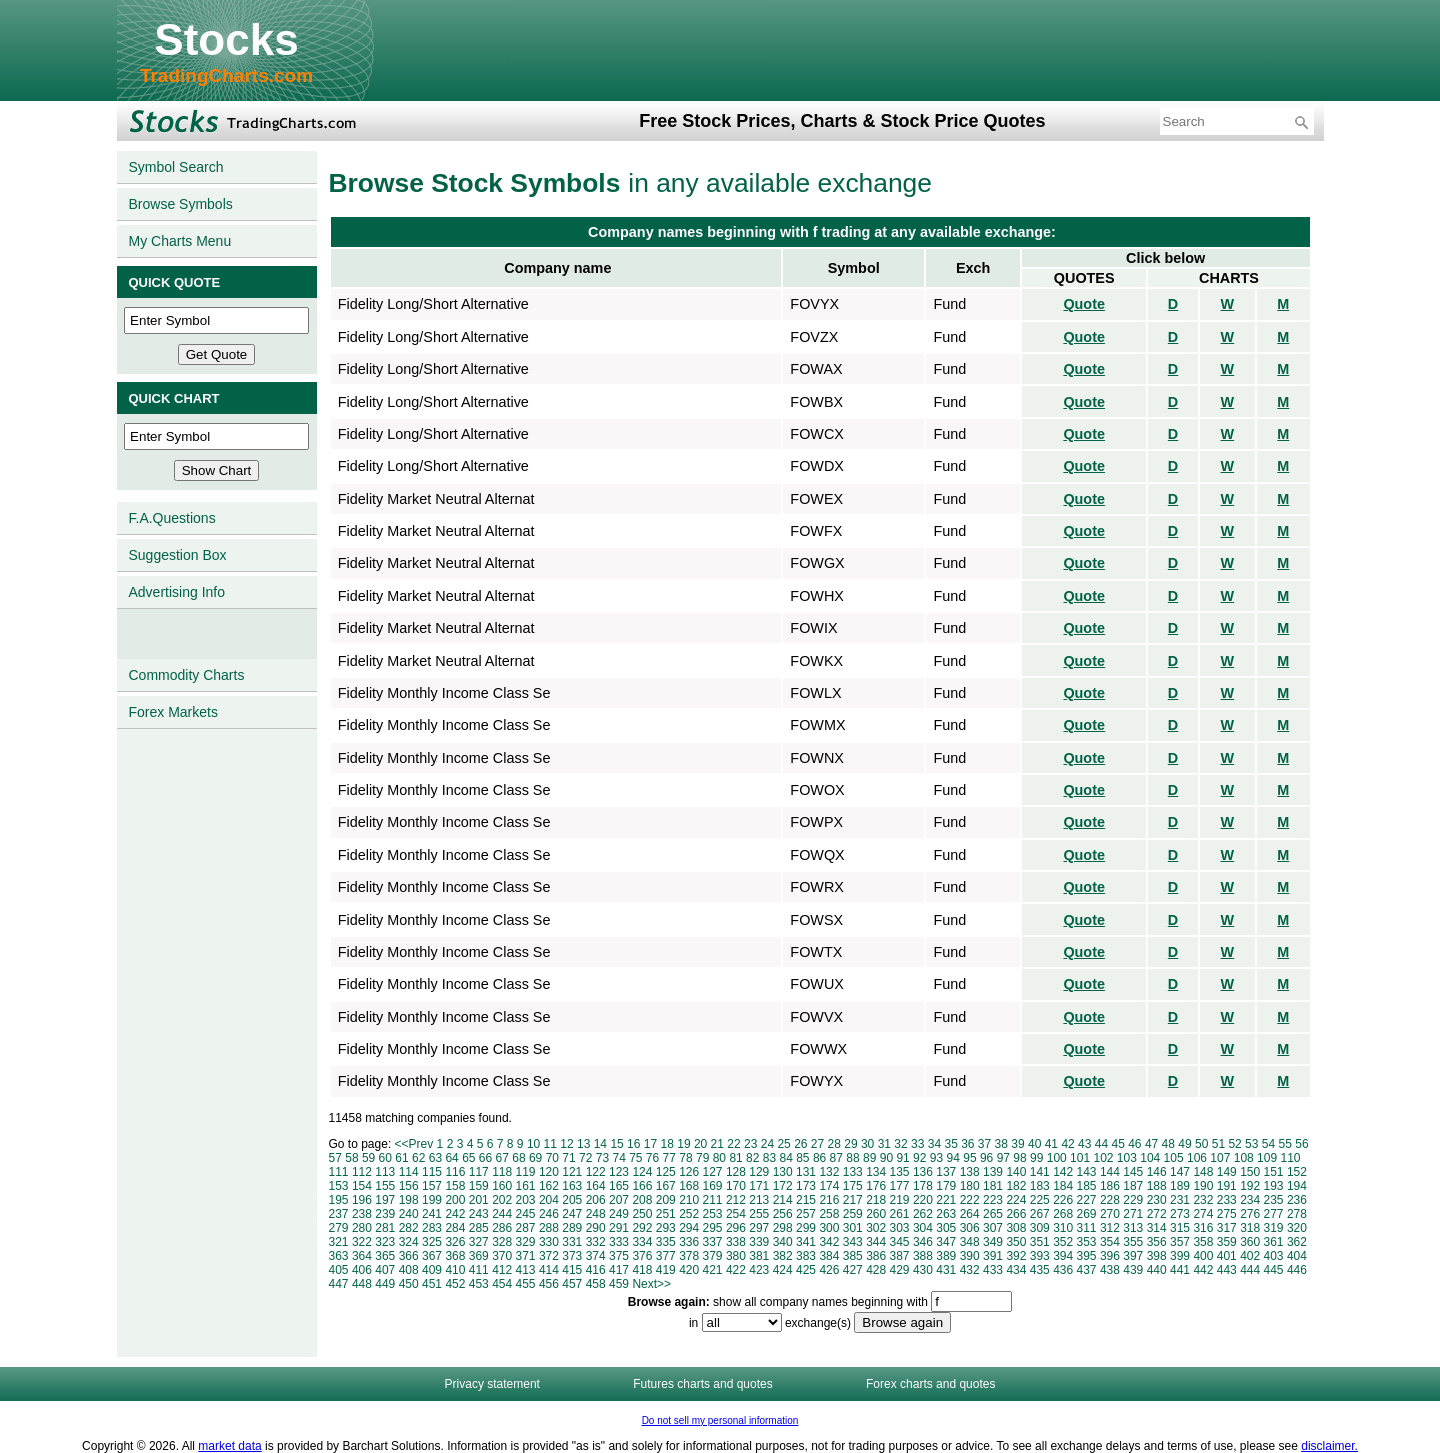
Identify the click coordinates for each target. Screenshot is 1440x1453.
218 (876, 1200)
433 (993, 1270)
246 (549, 1214)
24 (767, 1144)
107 (1220, 1158)
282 (409, 1228)
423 (759, 1270)
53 (1251, 1144)
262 (923, 1214)
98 (1019, 1158)
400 (1203, 1256)
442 (1203, 1270)
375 (619, 1256)
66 (485, 1158)
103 (1127, 1158)
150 (1250, 1172)
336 (689, 1242)
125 (666, 1172)
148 (1203, 1172)
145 (1133, 1172)
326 (455, 1242)
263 (946, 1214)
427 (853, 1270)
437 (1087, 1270)
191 (1227, 1186)
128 (736, 1172)
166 (642, 1186)
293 (666, 1228)
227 (1087, 1200)
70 (552, 1158)
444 (1250, 1270)
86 (819, 1158)
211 (713, 1200)
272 (1157, 1214)
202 (502, 1200)
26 (800, 1144)
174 (829, 1186)
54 (1268, 1144)
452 (455, 1284)
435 (1040, 1270)
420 (689, 1270)
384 (829, 1256)
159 (479, 1186)
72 (585, 1158)
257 (806, 1214)
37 (984, 1144)
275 (1227, 1214)
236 (1297, 1200)
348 (970, 1242)
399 (1180, 1256)
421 (713, 1270)
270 (1110, 1214)
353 (1087, 1242)
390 (970, 1256)
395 (1087, 1256)
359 (1227, 1242)
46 (1134, 1144)
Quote (1084, 304)
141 (1040, 1172)
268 (1063, 1214)
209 (666, 1200)
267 (1040, 1214)
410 (455, 1270)
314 (1157, 1228)
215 (806, 1200)
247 (572, 1214)
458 (596, 1284)
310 (1063, 1228)
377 (666, 1256)
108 (1244, 1158)
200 (455, 1200)
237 (339, 1214)
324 (409, 1242)
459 (619, 1284)
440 (1157, 1270)
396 (1110, 1256)
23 (750, 1144)
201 (479, 1200)
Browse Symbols (181, 204)
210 (689, 1200)
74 (618, 1158)
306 (970, 1228)
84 (785, 1158)
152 (1297, 1172)
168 (689, 1186)
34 (934, 1144)
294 (689, 1228)
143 (1087, 1172)
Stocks (226, 39)
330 (549, 1242)
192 (1250, 1186)
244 (502, 1214)
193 (1274, 1186)
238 (362, 1214)
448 (362, 1284)
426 (829, 1270)
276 (1250, 1214)
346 (923, 1242)
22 (733, 1144)
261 (900, 1214)
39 (1017, 1144)
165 (619, 1186)
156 (409, 1186)
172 (783, 1186)
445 (1274, 1270)
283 (432, 1228)
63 (435, 1158)
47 (1151, 1144)
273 (1180, 1214)
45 (1117, 1144)
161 (526, 1186)
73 (602, 1158)
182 (1016, 1186)
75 (635, 1158)
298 (783, 1228)
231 (1180, 1200)
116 (455, 1172)
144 (1110, 1172)
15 (616, 1144)
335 (666, 1242)
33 (917, 1144)
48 (1168, 1144)
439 (1133, 1270)
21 (717, 1144)
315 (1180, 1228)
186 (1110, 1186)
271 (1133, 1214)
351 (1040, 1242)
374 (596, 1256)
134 (876, 1172)
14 (600, 1144)
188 (1157, 1186)
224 (1016, 1200)
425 (806, 1270)
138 (970, 1172)
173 (806, 1186)
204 (549, 1200)
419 (666, 1270)
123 (619, 1172)
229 (1133, 1200)
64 (451, 1158)
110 (1290, 1158)
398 (1157, 1256)
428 (876, 1270)
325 (432, 1242)
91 (902, 1158)
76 (652, 1158)
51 (1218, 1144)
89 (869, 1158)
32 (900, 1144)
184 (1063, 1186)
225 (1040, 1200)
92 (919, 1158)
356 (1157, 1242)
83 (769, 1158)
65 (468, 1158)
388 (923, 1256)
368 (455, 1256)
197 (385, 1200)
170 (736, 1186)
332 (596, 1242)
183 (1040, 1186)
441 (1180, 1270)
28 (834, 1144)
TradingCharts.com (226, 75)
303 (900, 1228)
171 (759, 1186)
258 (829, 1214)
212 (736, 1200)
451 (432, 1284)
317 (1227, 1228)
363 (339, 1256)
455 (526, 1284)
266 (1016, 1214)
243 (479, 1214)
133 (853, 1172)
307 (993, 1228)
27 (817, 1144)
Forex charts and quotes (930, 1384)
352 (1063, 1242)
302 (876, 1228)
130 (783, 1172)
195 (339, 1200)
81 (735, 1158)
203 (526, 1200)
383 (806, 1256)
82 (752, 1158)
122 (596, 1172)
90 (886, 1158)
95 (969, 1158)
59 (368, 1158)
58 (351, 1158)
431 (946, 1270)
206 (596, 1200)
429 (900, 1270)
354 (1110, 1242)
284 (455, 1228)
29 (850, 1144)
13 (583, 1144)
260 (876, 1214)
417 (619, 1270)
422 (736, 1270)
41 (1051, 1144)
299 (806, 1228)
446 (1297, 1270)
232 (1203, 1200)
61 (401, 1158)
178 (923, 1186)
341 (806, 1242)
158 (455, 1186)
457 (572, 1284)
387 (900, 1256)
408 (409, 1270)
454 (502, 1284)
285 (479, 1228)
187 (1133, 1186)
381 (759, 1256)
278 (1297, 1214)
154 (362, 1186)
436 (1063, 1270)
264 (970, 1214)
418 (642, 1270)
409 (432, 1270)
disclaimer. (1329, 1446)
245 (526, 1214)
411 (479, 1270)
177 (900, 1186)
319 (1274, 1228)
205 (572, 1200)
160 (502, 1186)
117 (479, 1172)
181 (993, 1186)
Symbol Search (176, 167)
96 (986, 1158)
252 (689, 1214)
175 (853, 1186)
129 (759, 1172)
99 (1036, 1158)
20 (700, 1144)
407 (385, 1270)
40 (1034, 1144)
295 (713, 1228)
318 (1250, 1228)
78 (685, 1158)
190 (1203, 1186)
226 (1063, 1200)
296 (736, 1228)
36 (967, 1144)
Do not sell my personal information (720, 1420)
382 (783, 1256)
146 (1157, 1172)
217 (853, 1200)
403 (1274, 1256)
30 (867, 1144)
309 (1040, 1228)
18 (667, 1144)
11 (550, 1144)
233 (1227, 1200)
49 (1184, 1144)
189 (1180, 1186)
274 (1203, 1214)
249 (619, 1214)
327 (479, 1242)
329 (526, 1242)
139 (993, 1172)
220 (923, 1200)
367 (432, 1256)
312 (1110, 1228)
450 (409, 1284)
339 (759, 1242)
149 (1227, 1172)
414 (549, 1270)
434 (1016, 1270)
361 (1274, 1242)
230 (1157, 1200)
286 (502, 1228)
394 (1063, 1256)
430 (923, 1270)
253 (713, 1214)
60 (385, 1158)
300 (829, 1228)
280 (362, 1228)
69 (535, 1158)
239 (385, 1214)
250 (642, 1214)
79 (702, 1158)
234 (1250, 1200)
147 (1180, 1172)
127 (713, 1172)
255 (759, 1214)
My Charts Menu (180, 241)
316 (1203, 1228)
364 (362, 1256)
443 (1227, 1270)
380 (736, 1256)
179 (946, 1186)
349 (993, 1242)
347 (946, 1242)
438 (1110, 1270)
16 (633, 1144)
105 (1174, 1158)
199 (432, 1200)
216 (829, 1200)
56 (1301, 1144)
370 (502, 1256)
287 (526, 1228)
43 (1084, 1144)
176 (876, 1186)
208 (642, 1200)
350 (1016, 1242)
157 (432, 1186)
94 (953, 1158)
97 (1003, 1158)
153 (339, 1186)
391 (993, 1256)
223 (993, 1200)
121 (572, 1172)
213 (759, 1200)
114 (409, 1172)
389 (946, 1256)
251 (666, 1214)
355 (1133, 1242)
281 (385, 1228)
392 (1016, 1256)
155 (385, 1186)
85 (802, 1158)
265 (993, 1214)
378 (689, 1256)
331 (572, 1242)
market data (229, 1446)
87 (836, 1158)
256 (783, 1214)
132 (829, 1172)
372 (549, 1256)
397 (1133, 1256)
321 (339, 1242)
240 (409, 1214)
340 (783, 1242)
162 (549, 1186)
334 (642, 1242)
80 (719, 1158)
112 (362, 1172)
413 (526, 1270)
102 (1103, 1158)
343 (853, 1242)
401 (1227, 1256)
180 (970, 1186)
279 (339, 1228)
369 (479, 1256)
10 (533, 1144)
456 (549, 1284)
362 (1297, 1242)
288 (549, 1228)
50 (1201, 1144)
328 (502, 1242)
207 (619, 1200)
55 (1285, 1144)
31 (884, 1144)
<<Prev (414, 1144)
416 (596, 1270)
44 (1101, 1144)
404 (1297, 1256)
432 (970, 1270)
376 (642, 1256)
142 (1063, 1172)
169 (713, 1186)
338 (736, 1242)
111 (339, 1172)
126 (689, 1172)
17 (650, 1144)
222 (970, 1200)
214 (783, 1200)
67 (502, 1158)
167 (666, 1186)
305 (946, 1228)
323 (385, 1242)
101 (1080, 1158)
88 (852, 1158)
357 (1180, 1242)
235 (1274, 1200)
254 (736, 1214)
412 (502, 1270)
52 (1234, 1144)
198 (409, 1200)
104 (1150, 1158)
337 (713, 1242)
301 (853, 1228)
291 (619, 1228)
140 (1016, 1172)
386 (876, 1256)
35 (950, 1144)
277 (1274, 1214)
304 (923, 1228)
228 (1110, 1200)
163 (572, 1186)
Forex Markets (173, 712)
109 (1267, 1158)
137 (946, 1172)
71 (568, 1158)
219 (900, 1200)
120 (549, 1172)
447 (339, 1284)
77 (669, 1158)
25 (783, 1144)
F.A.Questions (172, 518)
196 (362, 1200)
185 (1087, 1186)
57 (335, 1158)
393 (1040, 1256)
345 (900, 1242)
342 (829, 1242)
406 (362, 1270)
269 (1087, 1214)
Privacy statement (492, 1384)
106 (1197, 1158)
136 (923, 1172)
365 (385, 1256)
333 (619, 1242)
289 (572, 1228)
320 (1297, 1228)
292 (642, 1228)
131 (806, 1172)
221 (946, 1200)
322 (362, 1242)
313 (1133, 1228)
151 (1274, 1172)
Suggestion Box (178, 555)
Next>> (651, 1284)
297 (759, 1228)
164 (596, 1186)
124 (642, 1172)
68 (518, 1158)
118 (502, 1172)
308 (1016, 1228)
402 (1250, 1256)
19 (683, 1144)
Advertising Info (177, 592)
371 (526, 1256)
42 (1067, 1144)
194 (1297, 1186)
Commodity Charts (187, 675)
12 (566, 1144)
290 (596, 1228)
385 (853, 1256)
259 (853, 1214)
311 (1087, 1228)
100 (1057, 1158)
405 (339, 1270)
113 (385, 1172)
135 (900, 1172)
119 (526, 1172)
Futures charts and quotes (702, 1384)
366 (409, 1256)
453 (479, 1284)
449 (385, 1284)
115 (432, 1172)
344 (876, 1242)
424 (783, 1270)
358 (1203, 1242)
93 (936, 1158)
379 (713, 1256)
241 (432, 1214)
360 (1250, 1242)
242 (455, 1214)
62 (418, 1158)
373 (572, 1256)
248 (596, 1214)
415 (572, 1270)
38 (1001, 1144)
